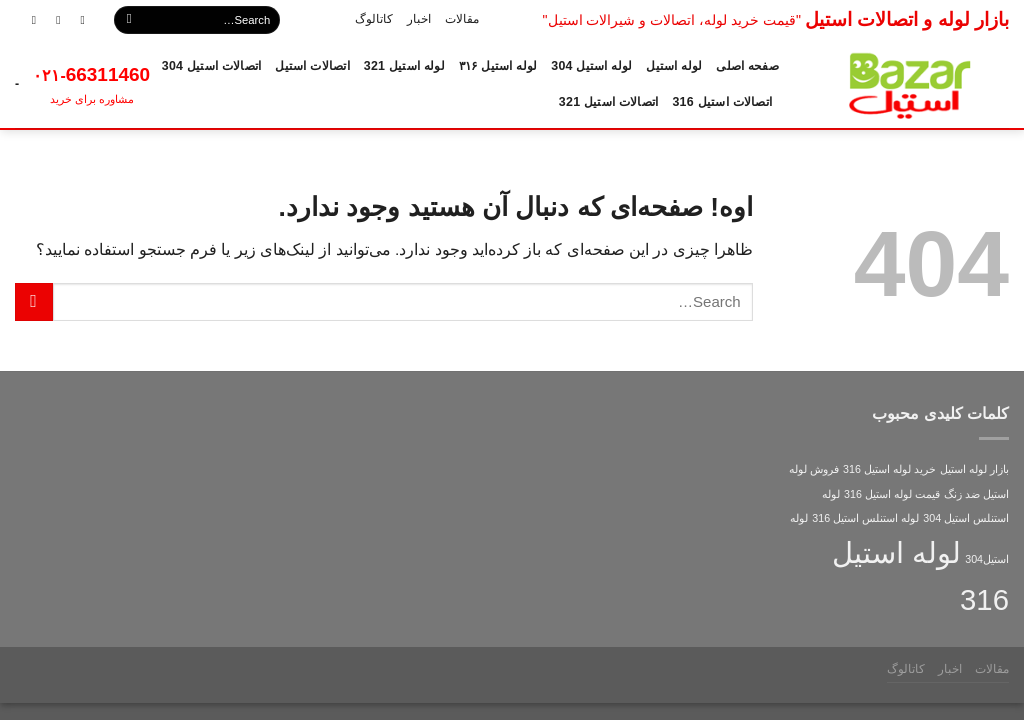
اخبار (419, 19)
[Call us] (27, 19)
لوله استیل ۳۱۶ (498, 66)
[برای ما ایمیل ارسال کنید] (51, 19)
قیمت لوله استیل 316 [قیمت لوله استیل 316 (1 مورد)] (892, 494)
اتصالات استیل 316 (722, 102)
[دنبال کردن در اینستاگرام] (75, 19)
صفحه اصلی (747, 66)
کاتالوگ (374, 19)
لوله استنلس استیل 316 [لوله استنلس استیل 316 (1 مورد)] (865, 518)
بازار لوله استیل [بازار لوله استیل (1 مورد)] (974, 469)
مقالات (462, 19)
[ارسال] (129, 20)
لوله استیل (674, 66)
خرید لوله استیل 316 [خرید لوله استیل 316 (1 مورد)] (889, 469)
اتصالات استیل (312, 66)
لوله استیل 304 (591, 66)
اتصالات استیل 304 (212, 66)
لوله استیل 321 (404, 66)
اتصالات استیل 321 (609, 102)
